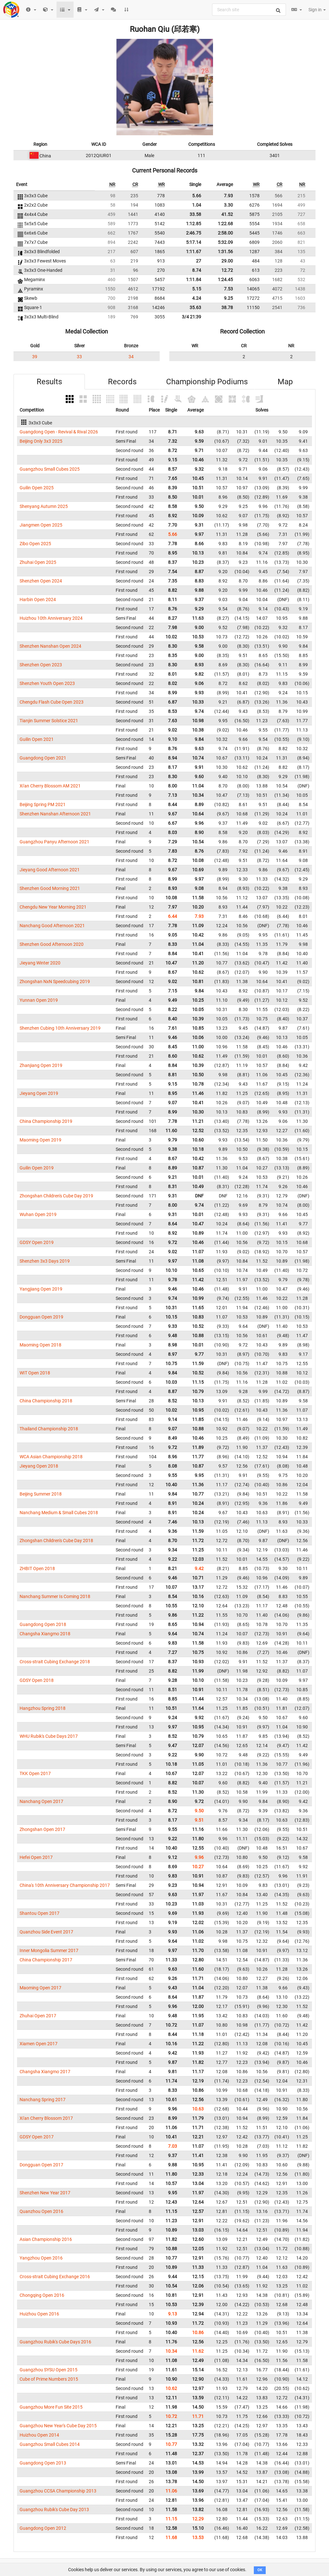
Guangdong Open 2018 (43, 1624)
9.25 (228, 298)
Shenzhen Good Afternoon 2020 (52, 944)
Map (285, 381)
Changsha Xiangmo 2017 (45, 2071)
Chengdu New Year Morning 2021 (53, 907)
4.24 (196, 298)
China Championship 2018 (46, 1400)
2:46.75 (193, 232)
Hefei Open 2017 (36, 1857)
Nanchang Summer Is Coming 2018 (55, 1596)
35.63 (195, 307)
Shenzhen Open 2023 (41, 664)
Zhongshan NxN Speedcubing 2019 (55, 981)
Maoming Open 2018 (40, 1344)
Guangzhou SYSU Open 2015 (48, 2369)
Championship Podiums (207, 381)
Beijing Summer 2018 (41, 1494)
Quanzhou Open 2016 (41, 2211)
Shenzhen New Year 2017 (45, 2192)
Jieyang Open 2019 (39, 1093)
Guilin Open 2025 (37, 487)
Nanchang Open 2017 (41, 1801)
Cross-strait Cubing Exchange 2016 (55, 2276)
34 (131, 356)
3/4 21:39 (191, 316)
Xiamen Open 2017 (39, 2043)
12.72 (227, 270)
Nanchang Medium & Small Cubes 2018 (59, 1512)
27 (198, 260)
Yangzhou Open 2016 (41, 2258)
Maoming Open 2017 (40, 1987)
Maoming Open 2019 (40, 1139)
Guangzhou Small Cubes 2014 (50, 2444)
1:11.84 (193, 279)
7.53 (228, 288)
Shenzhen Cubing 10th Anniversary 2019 (60, 1028)
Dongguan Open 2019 (41, 1316)
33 (79, 356)
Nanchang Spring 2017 (43, 2099)
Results (49, 381)
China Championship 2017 (46, 1959)
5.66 (196, 195)
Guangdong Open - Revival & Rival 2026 (59, 431)
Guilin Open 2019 (37, 1167)
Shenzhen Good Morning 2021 (50, 888)
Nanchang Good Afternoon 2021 (52, 925)
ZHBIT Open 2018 (37, 1568)
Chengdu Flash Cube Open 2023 (52, 702)
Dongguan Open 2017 (41, 2164)
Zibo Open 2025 (35, 543)
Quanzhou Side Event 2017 (46, 1931)
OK (259, 2570)
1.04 (196, 205)
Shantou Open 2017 (39, 1913)
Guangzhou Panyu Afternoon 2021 (54, 841)
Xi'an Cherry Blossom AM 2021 (50, 785)
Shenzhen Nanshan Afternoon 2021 (55, 813)
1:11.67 (193, 251)
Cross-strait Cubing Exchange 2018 (55, 1661)
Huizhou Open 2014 (39, 2435)
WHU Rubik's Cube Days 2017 (49, 1736)
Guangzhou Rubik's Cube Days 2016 (55, 2341)
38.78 (227, 307)
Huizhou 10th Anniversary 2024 (51, 618)
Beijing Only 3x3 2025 (41, 441)
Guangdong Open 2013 (43, 2462)
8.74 (196, 270)
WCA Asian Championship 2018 (51, 1456)
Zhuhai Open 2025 (38, 562)
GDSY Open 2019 (37, 1242)
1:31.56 (225, 251)
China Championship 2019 (46, 1121)
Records (122, 381)
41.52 (227, 214)
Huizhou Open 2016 (39, 2313)
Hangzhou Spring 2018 (43, 1708)
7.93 (228, 195)
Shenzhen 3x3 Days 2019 (45, 1261)
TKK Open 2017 (35, 1773)
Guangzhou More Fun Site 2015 (51, 2407)
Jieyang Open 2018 (39, 1466)
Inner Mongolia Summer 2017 (49, 1950)
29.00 (227, 260)
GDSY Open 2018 (37, 1680)
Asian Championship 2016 (46, 2239)
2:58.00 (225, 232)
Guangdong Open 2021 (43, 757)
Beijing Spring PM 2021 (43, 804)
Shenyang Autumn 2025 (44, 506)
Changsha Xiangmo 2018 (45, 1633)
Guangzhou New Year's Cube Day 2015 (58, 2425)
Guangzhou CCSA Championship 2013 (58, 2490)
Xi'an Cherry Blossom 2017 (46, 2118)
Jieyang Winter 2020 (40, 962)
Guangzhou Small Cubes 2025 (50, 469)
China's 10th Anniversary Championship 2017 (65, 1885)
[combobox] (249, 10)
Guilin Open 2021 (37, 739)
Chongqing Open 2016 (42, 2295)
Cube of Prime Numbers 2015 (49, 2379)
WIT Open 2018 (35, 1372)
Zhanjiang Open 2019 (41, 1065)
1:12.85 (193, 223)
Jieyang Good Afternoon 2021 (50, 869)
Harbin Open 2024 (38, 599)
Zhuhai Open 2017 (38, 2015)
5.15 (196, 288)
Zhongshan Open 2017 (42, 1829)
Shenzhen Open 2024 (41, 580)
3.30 (228, 205)
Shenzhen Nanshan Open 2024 (50, 646)
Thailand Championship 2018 (49, 1428)
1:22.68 (225, 223)
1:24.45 (225, 279)
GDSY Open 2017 (37, 2136)
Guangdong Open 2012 (43, 2528)
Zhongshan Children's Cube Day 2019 (56, 1195)
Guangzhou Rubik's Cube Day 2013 (54, 2509)
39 (34, 356)
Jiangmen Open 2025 (41, 525)
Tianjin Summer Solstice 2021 (49, 720)
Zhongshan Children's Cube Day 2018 (56, 1540)
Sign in (317, 9)
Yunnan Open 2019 (39, 1000)
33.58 (195, 214)
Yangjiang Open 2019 (41, 1289)
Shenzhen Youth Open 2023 (47, 683)
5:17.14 (193, 242)
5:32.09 (225, 242)
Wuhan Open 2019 (38, 1214)
